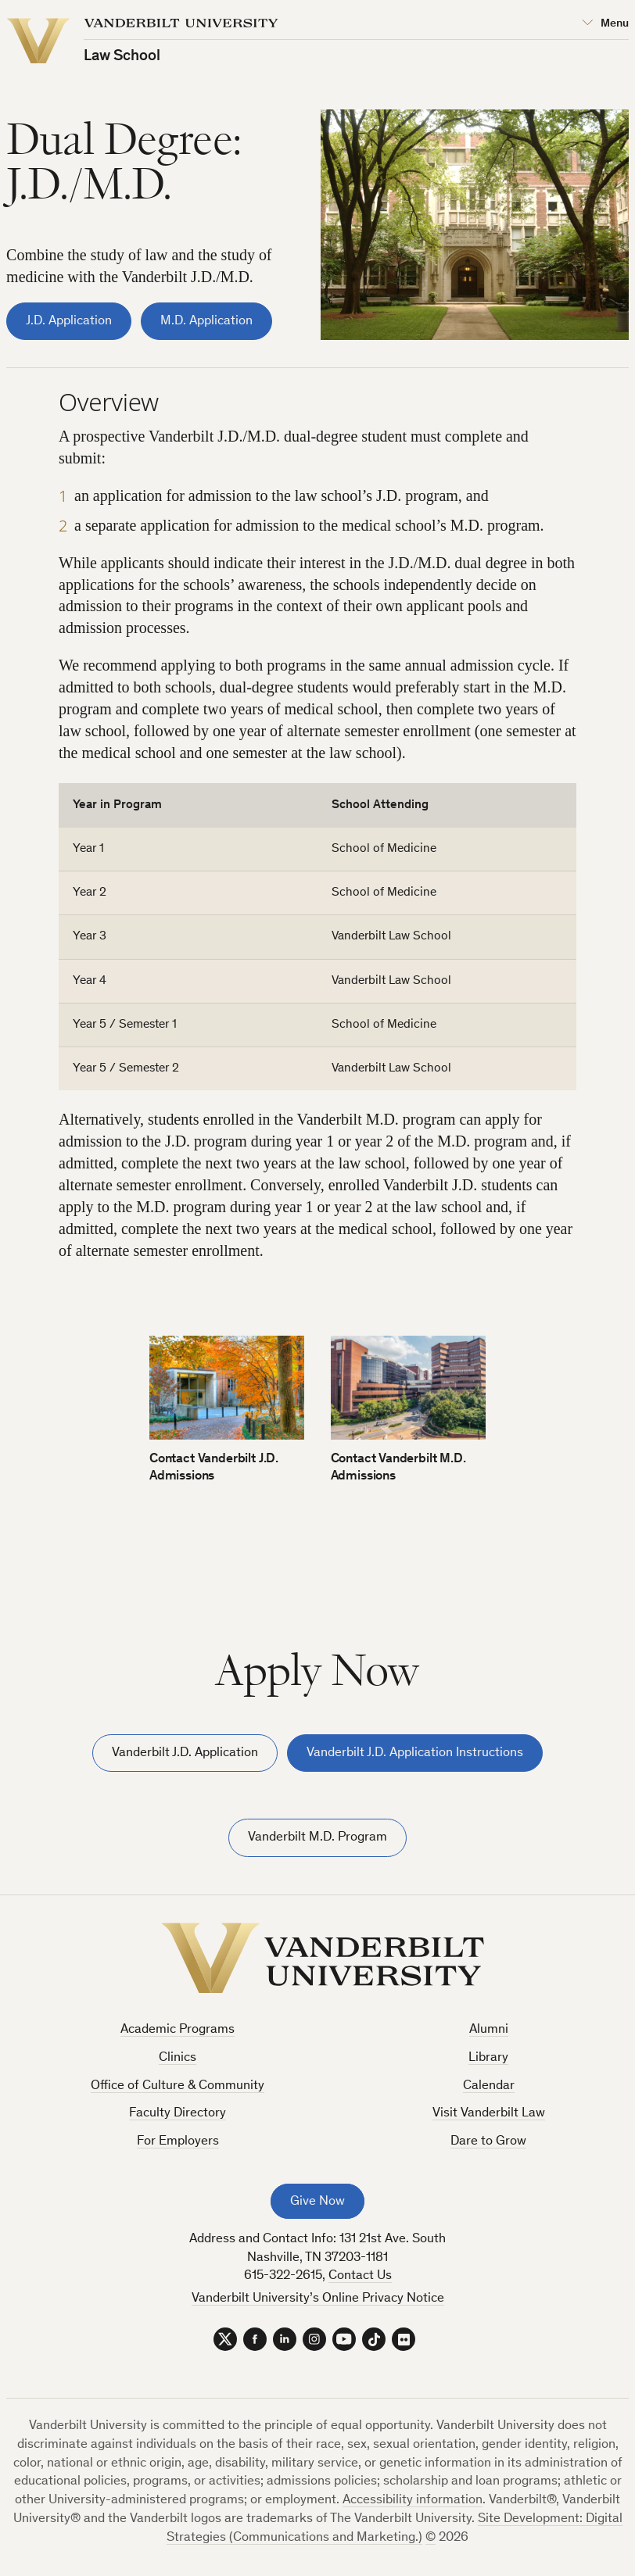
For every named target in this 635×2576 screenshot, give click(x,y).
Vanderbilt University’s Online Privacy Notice (318, 2299)
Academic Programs (177, 2030)
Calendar (489, 2086)
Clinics (177, 2058)
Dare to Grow (488, 2141)
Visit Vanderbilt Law (488, 2113)
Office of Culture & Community (177, 2086)
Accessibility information (413, 2500)
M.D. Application (206, 321)
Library (488, 2058)
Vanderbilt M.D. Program (317, 1837)
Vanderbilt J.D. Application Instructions (415, 1753)
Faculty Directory (177, 2113)
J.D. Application (69, 321)
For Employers (178, 2141)
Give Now (317, 2202)
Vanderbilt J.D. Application (185, 1753)
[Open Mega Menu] (605, 24)
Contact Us (360, 2276)
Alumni (488, 2030)
